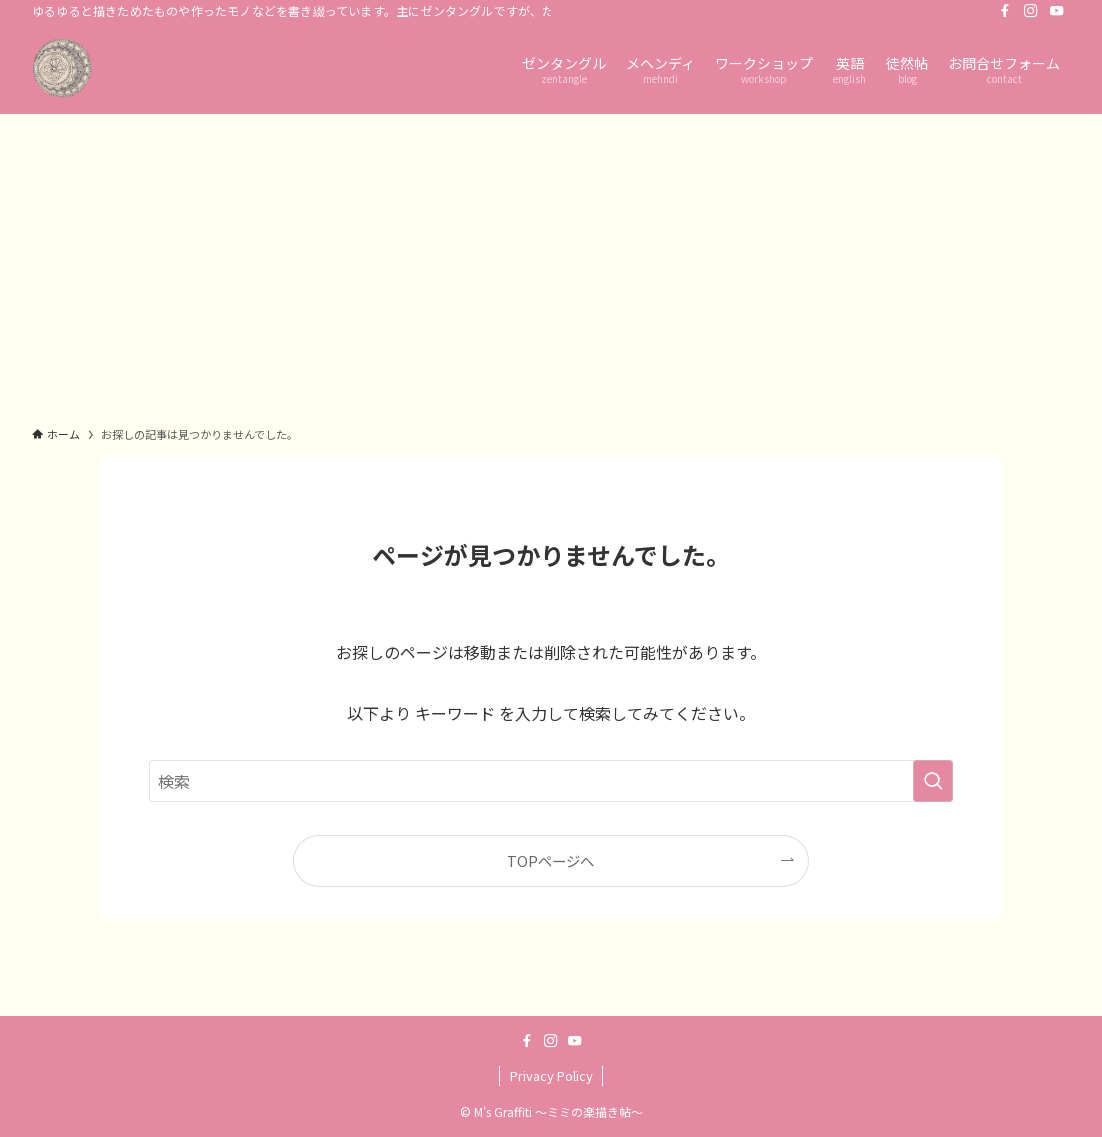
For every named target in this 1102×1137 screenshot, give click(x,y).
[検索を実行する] (933, 781)
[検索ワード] (551, 781)
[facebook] (1005, 11)
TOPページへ (550, 860)
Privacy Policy (551, 1075)
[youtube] (1057, 11)
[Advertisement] (551, 264)
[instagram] (1031, 11)
